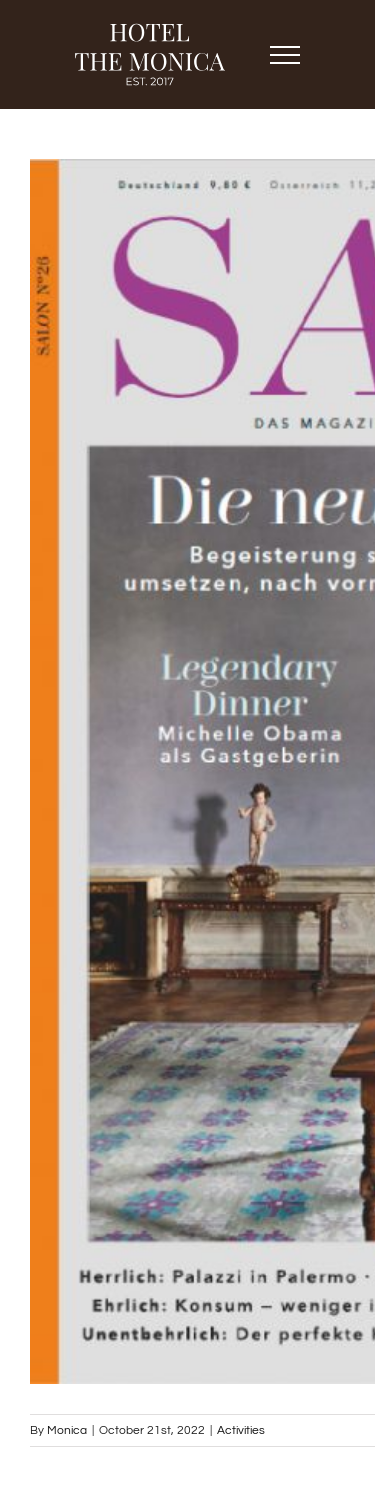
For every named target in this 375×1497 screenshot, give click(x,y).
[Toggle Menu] (285, 55)
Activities (241, 1430)
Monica (67, 1430)
